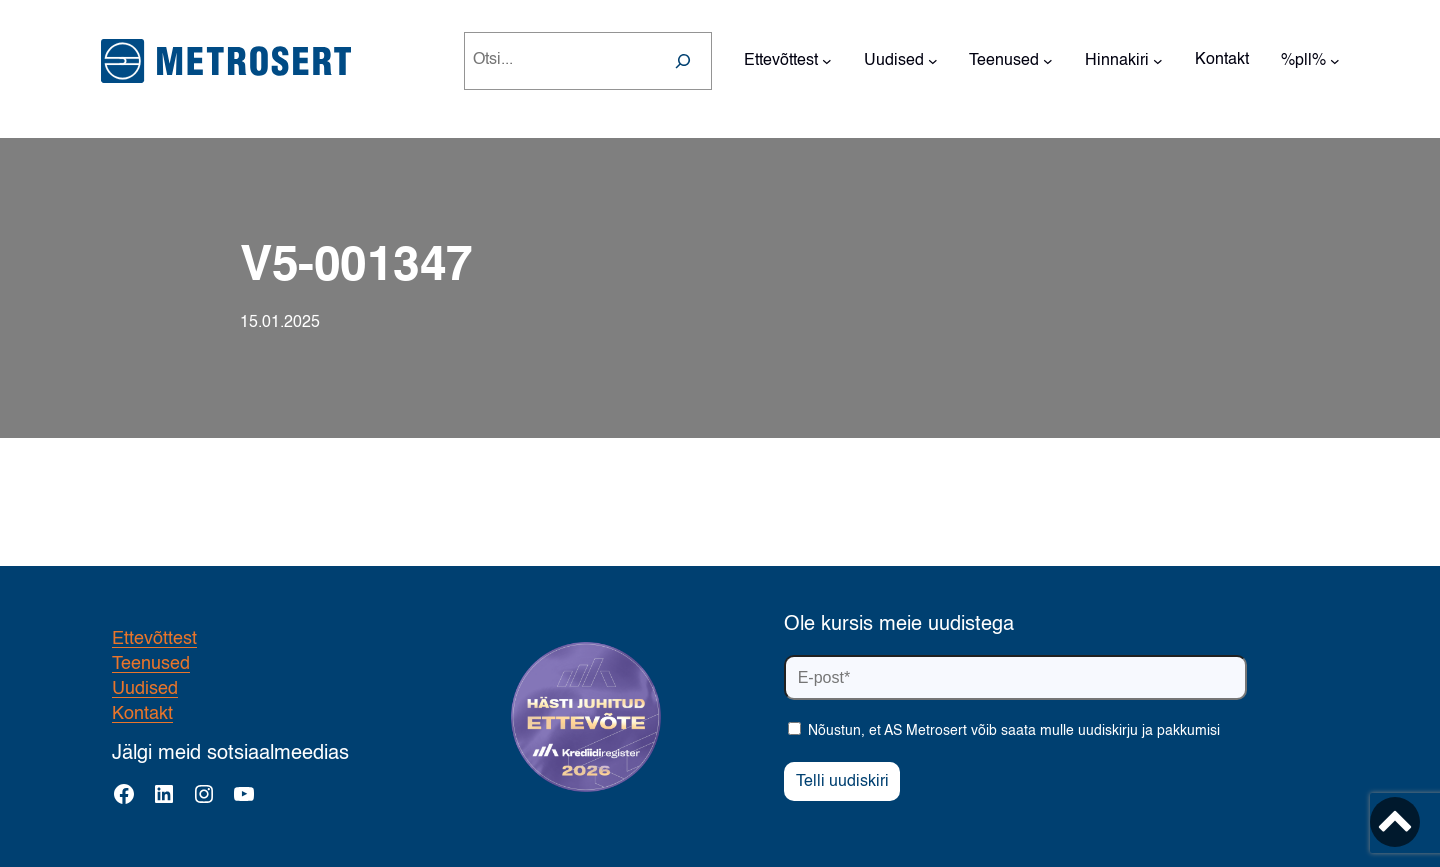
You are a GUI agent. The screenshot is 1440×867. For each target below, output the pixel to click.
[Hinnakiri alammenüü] (1158, 61)
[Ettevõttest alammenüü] (827, 61)
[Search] (683, 61)
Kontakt (142, 714)
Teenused (151, 664)
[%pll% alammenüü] (1335, 61)
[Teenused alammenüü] (1048, 61)
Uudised (145, 689)
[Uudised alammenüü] (933, 61)
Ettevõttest (154, 639)
